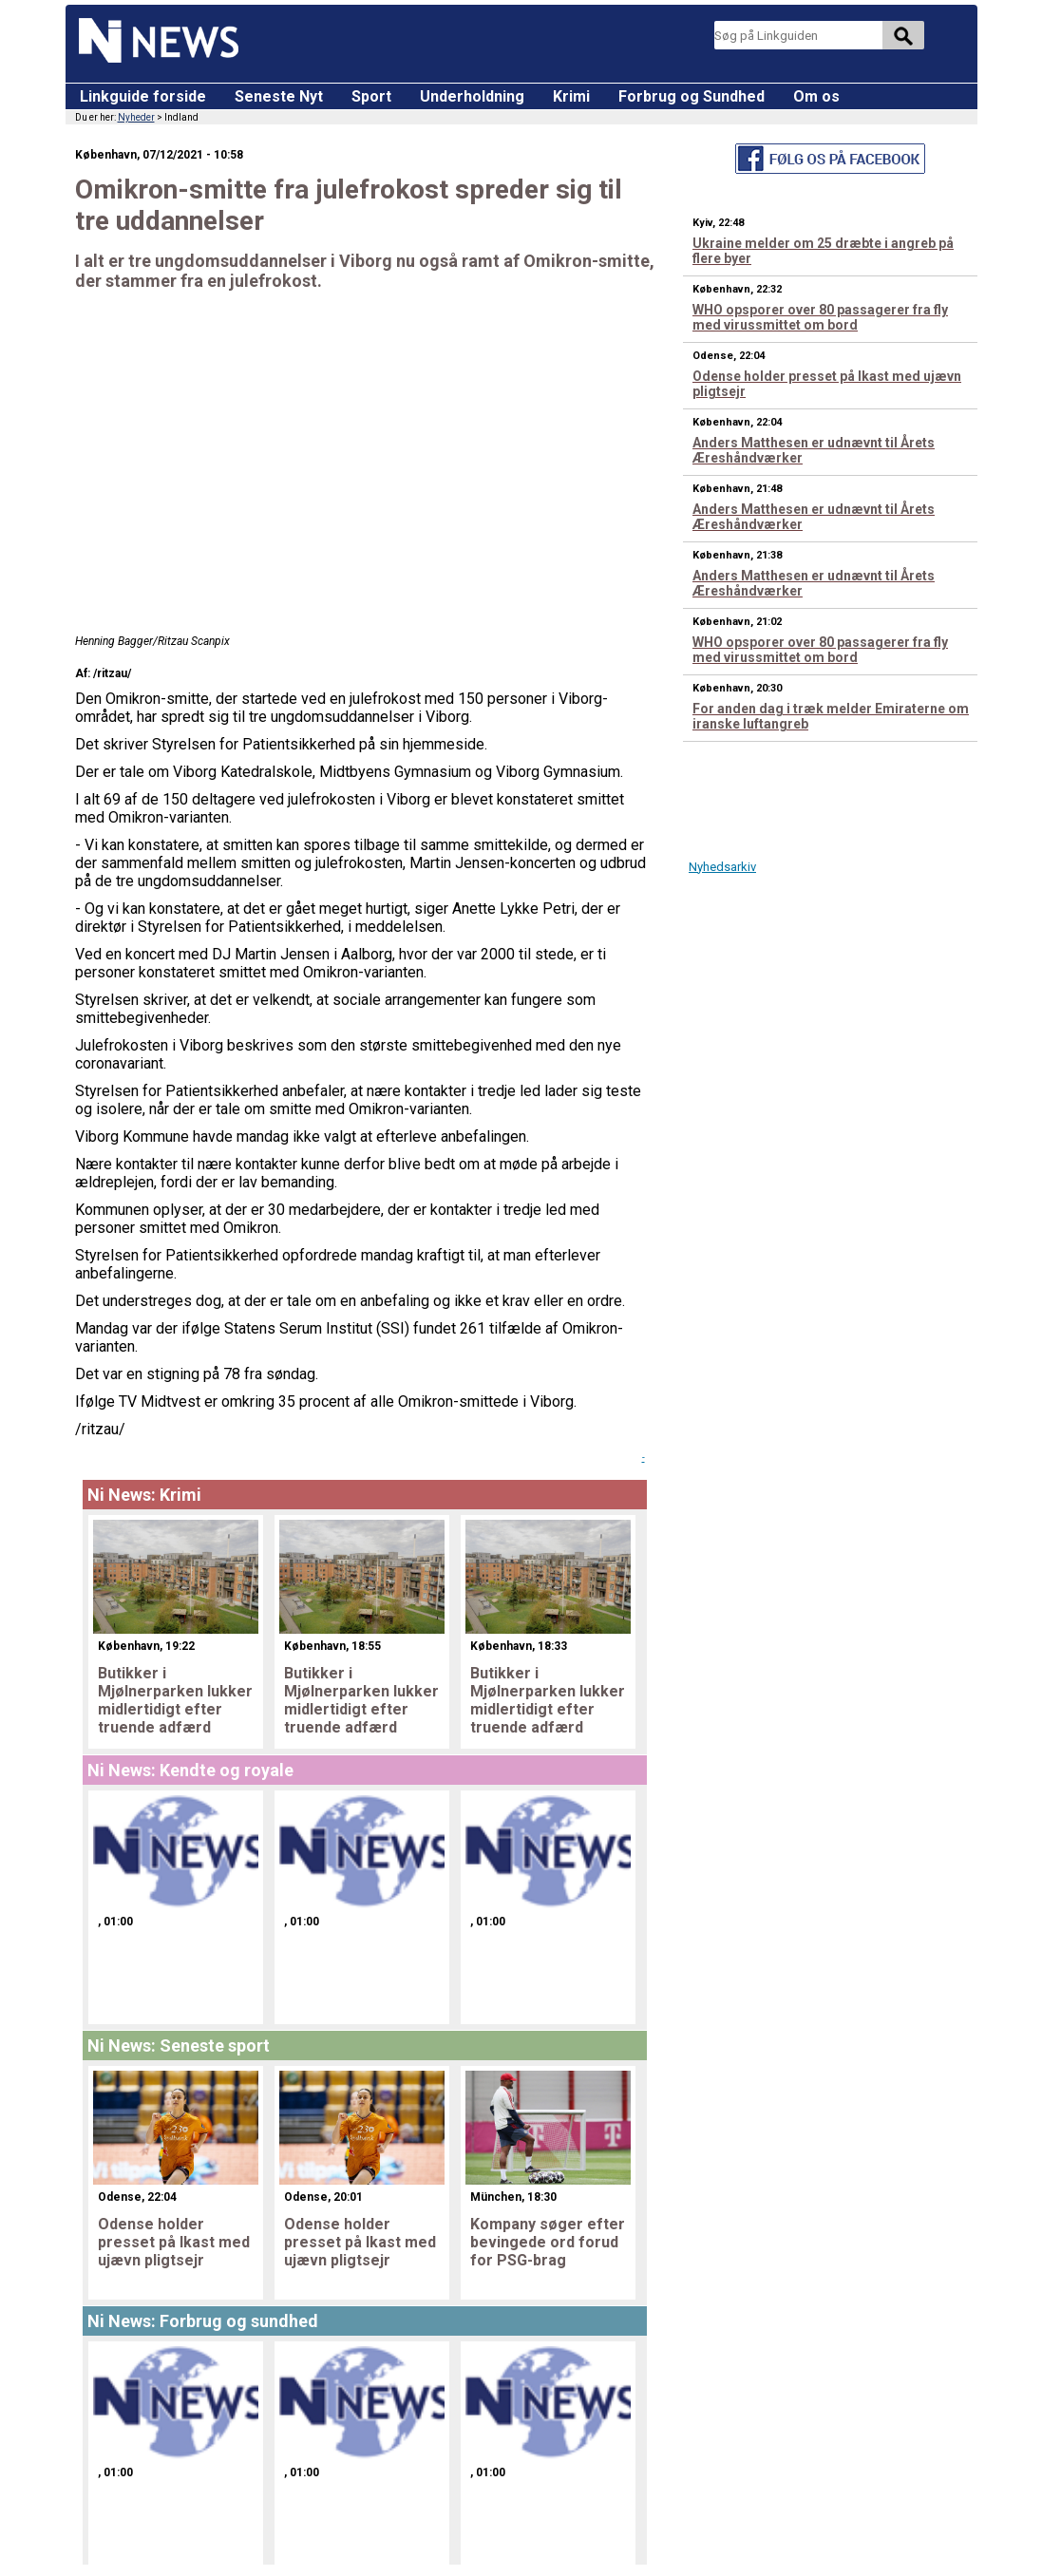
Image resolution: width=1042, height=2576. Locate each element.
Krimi (571, 96)
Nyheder (136, 117)
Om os (816, 96)
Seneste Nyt (279, 96)
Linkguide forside (143, 96)
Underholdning (472, 96)
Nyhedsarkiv (722, 867)
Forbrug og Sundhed (691, 96)
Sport (371, 96)
